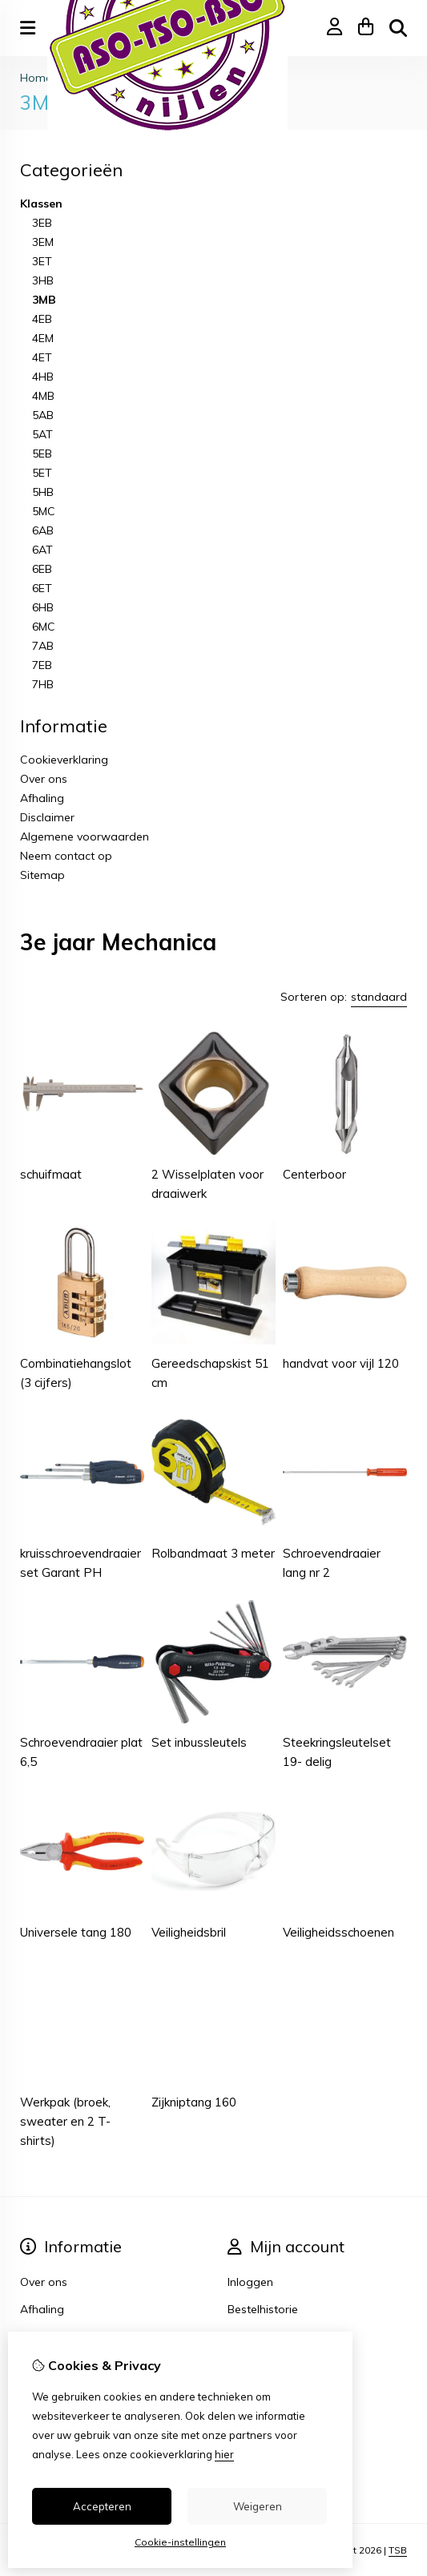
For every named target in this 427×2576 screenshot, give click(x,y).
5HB (43, 492)
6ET (42, 588)
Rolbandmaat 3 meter (213, 1553)
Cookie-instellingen (180, 2542)
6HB (43, 607)
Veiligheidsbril (188, 1932)
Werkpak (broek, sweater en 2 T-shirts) (65, 2121)
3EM (43, 242)
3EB (42, 223)
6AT (42, 549)
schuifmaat (51, 1174)
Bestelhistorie (263, 2309)
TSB (398, 2550)
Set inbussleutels (199, 1742)
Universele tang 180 (75, 1932)
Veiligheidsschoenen (338, 1932)
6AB (43, 530)
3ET (42, 261)
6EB (42, 569)
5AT (42, 434)
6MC (43, 626)
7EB (42, 665)
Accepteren (102, 2506)
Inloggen (250, 2282)
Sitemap (42, 875)
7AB (43, 646)
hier (224, 2454)
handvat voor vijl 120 (341, 1363)
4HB (43, 376)
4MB (43, 396)
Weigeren (257, 2506)
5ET (42, 473)
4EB (42, 319)
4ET (42, 357)
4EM (43, 338)
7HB (43, 684)
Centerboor (314, 1174)
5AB (43, 415)
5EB (42, 453)
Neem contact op (66, 856)
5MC (43, 511)
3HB (43, 280)
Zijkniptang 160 (193, 2102)
